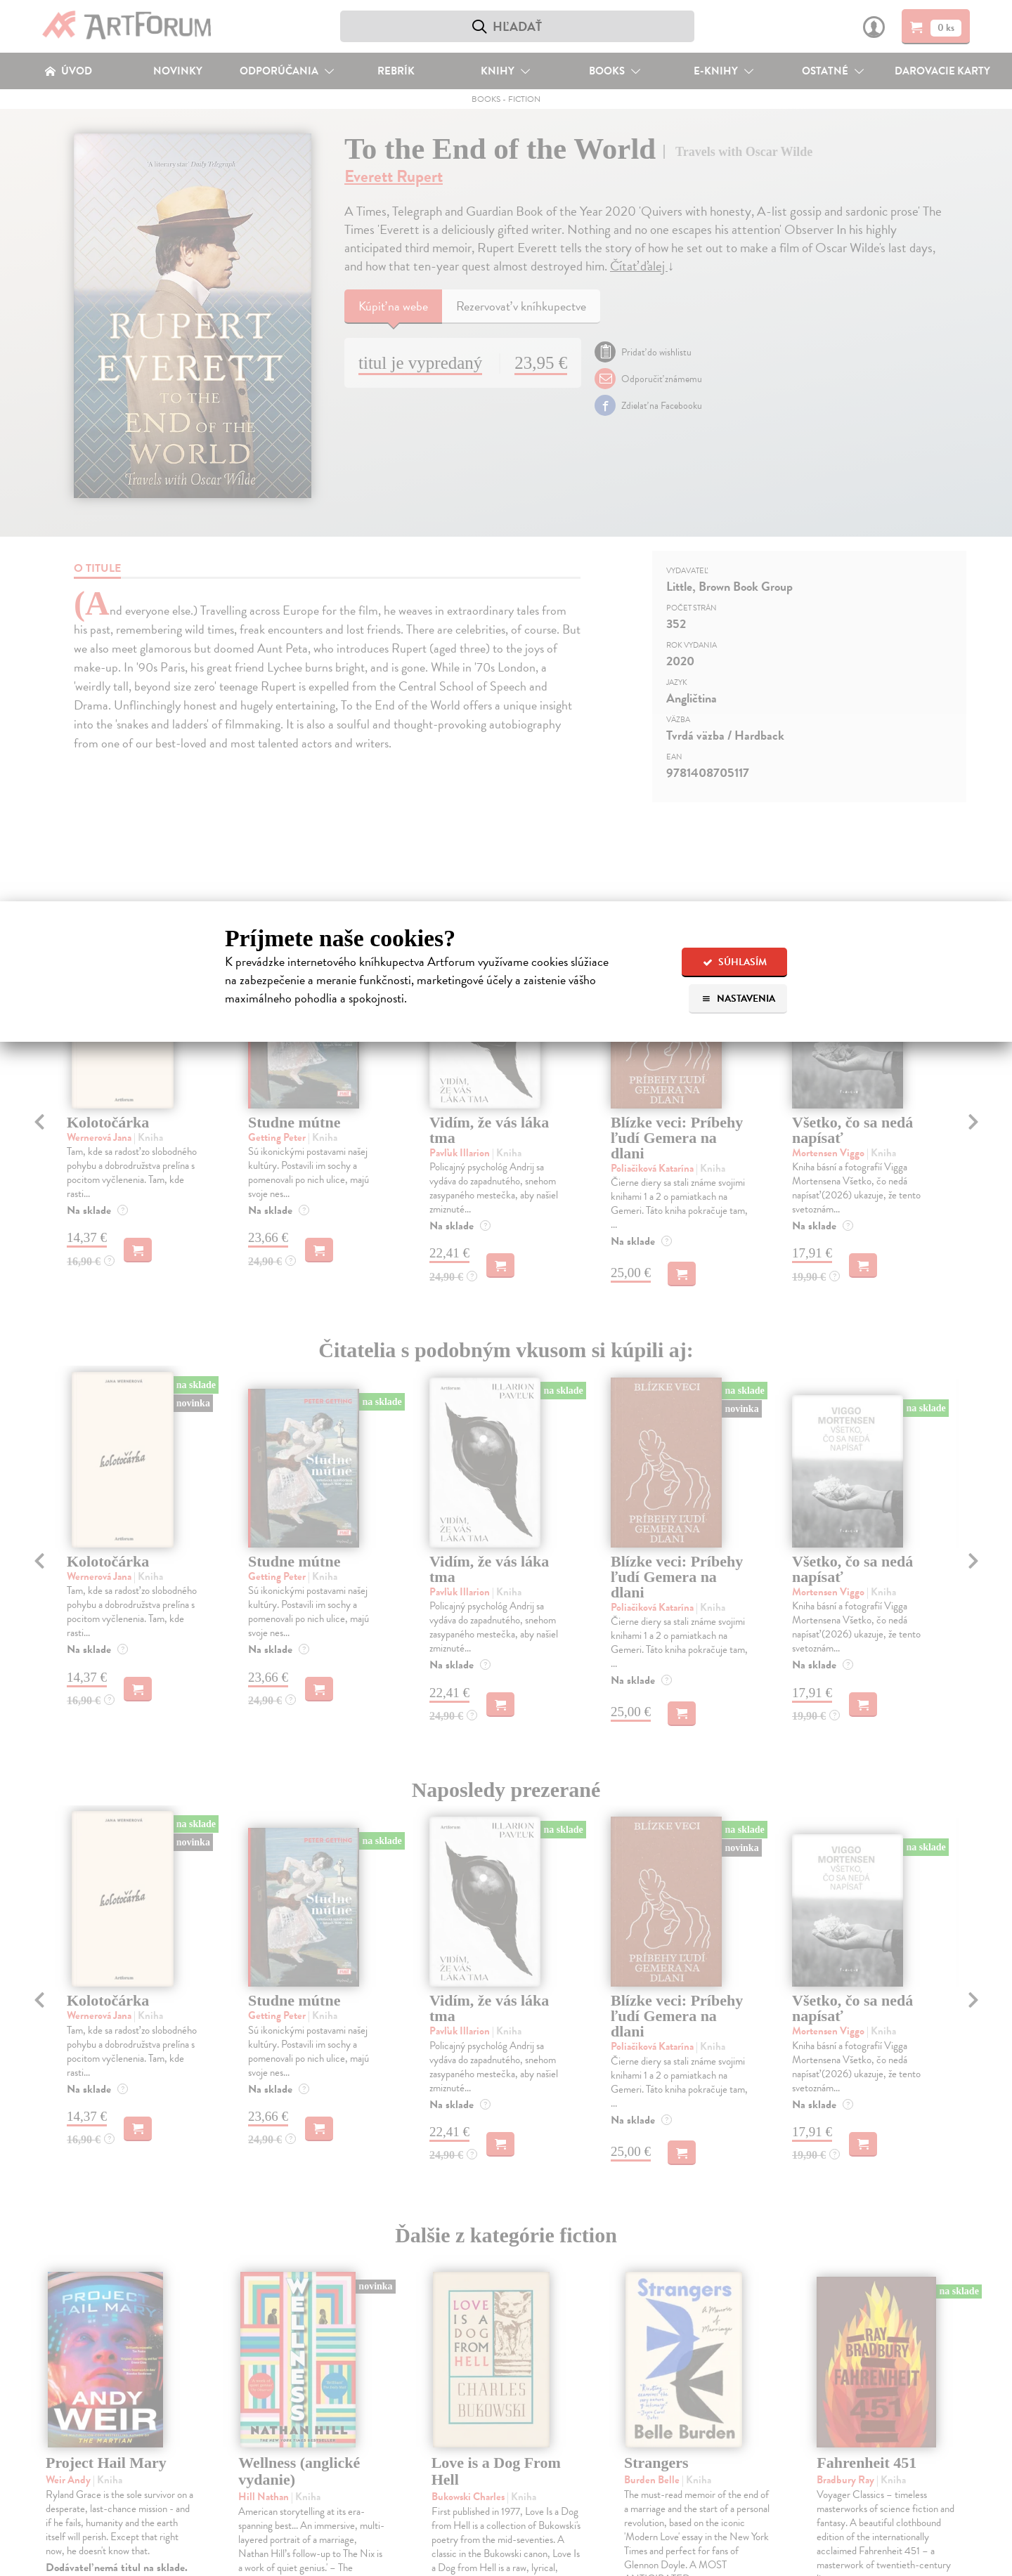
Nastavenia (738, 998)
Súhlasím (735, 962)
